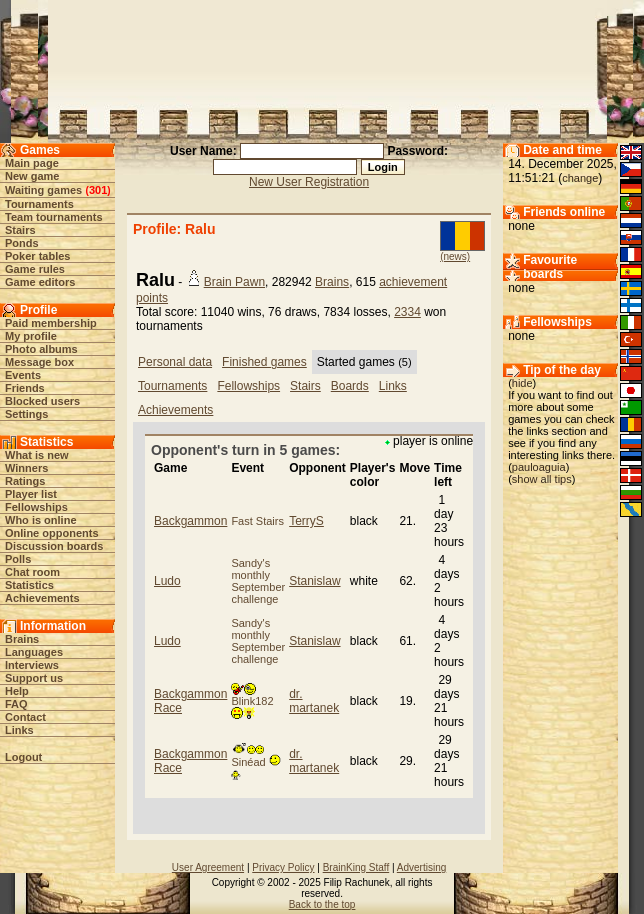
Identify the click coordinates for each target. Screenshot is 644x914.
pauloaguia (539, 467)
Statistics (29, 585)
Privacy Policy (283, 867)
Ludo (167, 581)
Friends (25, 388)
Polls (18, 559)
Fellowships (36, 507)
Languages (34, 652)
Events (23, 375)
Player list (31, 494)
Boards (350, 386)
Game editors (40, 282)
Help (17, 691)
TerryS (306, 521)
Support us (34, 678)
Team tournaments (54, 217)
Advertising (421, 867)
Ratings (25, 481)
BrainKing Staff (356, 867)
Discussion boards (54, 546)
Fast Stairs (257, 521)
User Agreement (208, 867)
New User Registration (309, 182)
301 (98, 190)
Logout (23, 757)
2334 (407, 312)
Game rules (35, 269)
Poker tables (37, 256)
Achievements (42, 598)
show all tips (542, 479)
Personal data (175, 362)
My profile (31, 336)
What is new (37, 455)
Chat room (32, 572)
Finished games (264, 362)
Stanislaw (314, 581)
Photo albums (41, 349)
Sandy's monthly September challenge (258, 581)
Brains (22, 639)
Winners (26, 468)
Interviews (32, 665)
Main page (32, 163)
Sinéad (255, 762)
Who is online (41, 520)
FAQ (16, 704)
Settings (26, 414)
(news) (455, 256)
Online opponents (52, 533)
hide (522, 383)
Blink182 (252, 702)
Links (19, 730)
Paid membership (51, 323)
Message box (39, 362)
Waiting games (43, 190)
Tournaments (39, 204)
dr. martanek (314, 701)
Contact (25, 717)
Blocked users (42, 401)
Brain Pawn (234, 282)
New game (32, 176)
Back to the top (322, 904)
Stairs (20, 230)
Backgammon (190, 521)
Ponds (22, 243)
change (580, 178)
